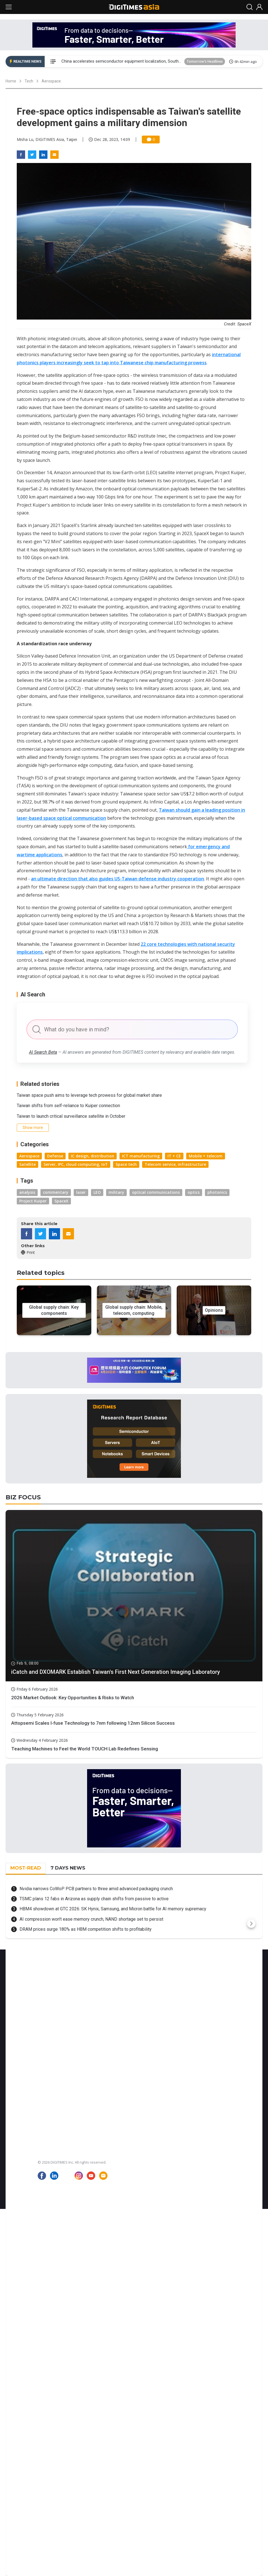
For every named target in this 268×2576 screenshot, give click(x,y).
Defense (55, 1156)
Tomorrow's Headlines (204, 61)
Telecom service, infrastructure (175, 1164)
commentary (55, 1192)
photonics (217, 1192)
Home (11, 81)
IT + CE (174, 1156)
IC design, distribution (92, 1156)
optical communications (156, 1192)
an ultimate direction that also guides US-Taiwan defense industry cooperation (117, 879)
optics (194, 1192)
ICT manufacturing (141, 1156)
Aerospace (51, 81)
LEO (97, 1192)
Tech (29, 81)
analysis (27, 1192)
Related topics (40, 1273)
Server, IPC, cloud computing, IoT (76, 1164)
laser (81, 1192)
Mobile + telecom (205, 1156)
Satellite (27, 1164)
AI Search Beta (43, 1052)
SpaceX (61, 1201)
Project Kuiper (33, 1201)
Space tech (126, 1164)
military (116, 1192)
